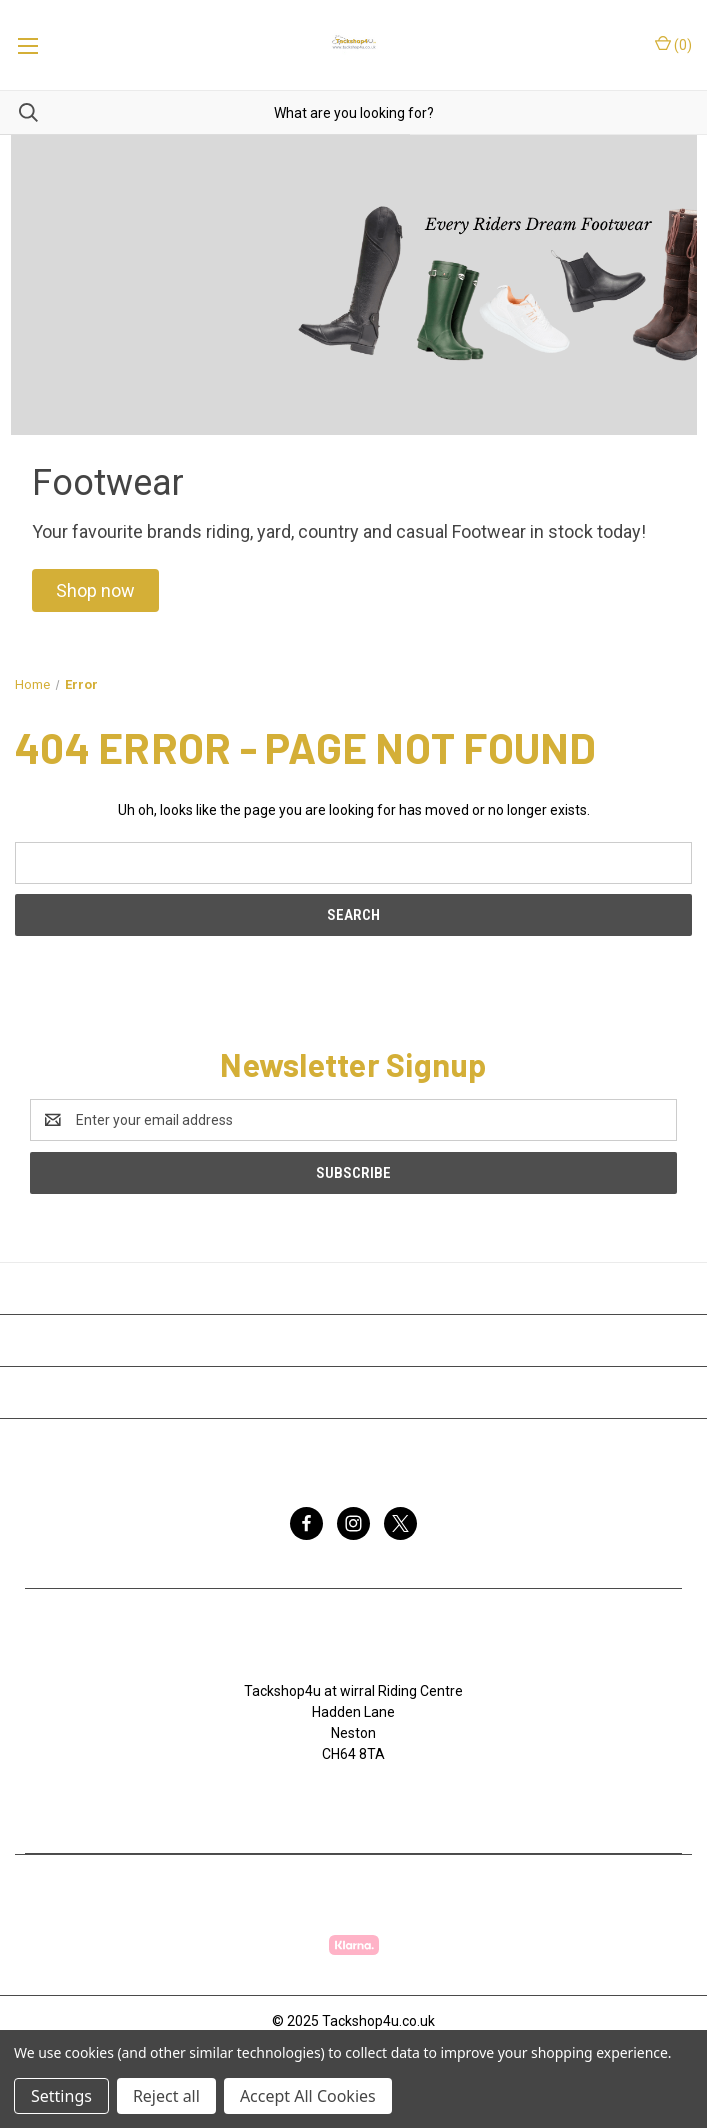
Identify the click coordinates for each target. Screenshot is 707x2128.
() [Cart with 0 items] (673, 44)
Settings (61, 2096)
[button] (95, 590)
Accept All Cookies (308, 2096)
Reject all (166, 2096)
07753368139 (363, 1796)
